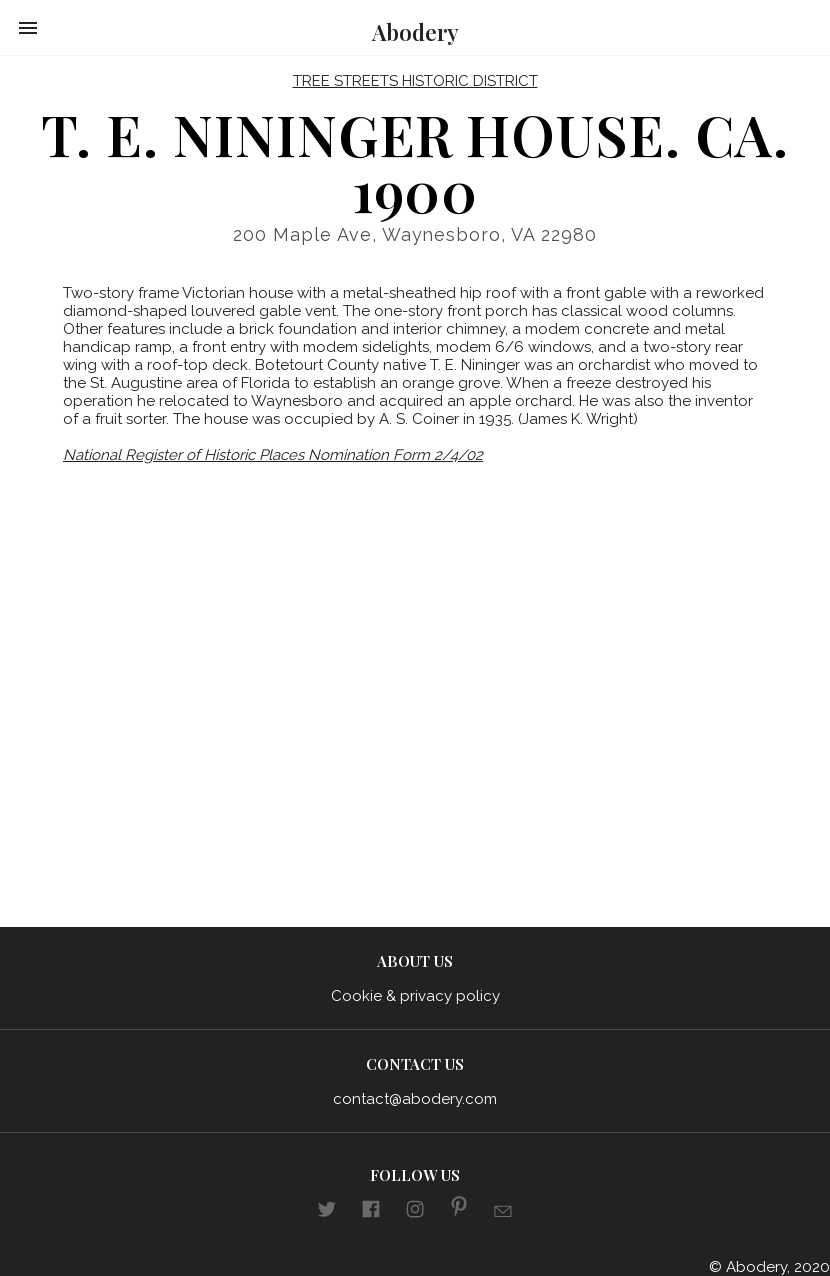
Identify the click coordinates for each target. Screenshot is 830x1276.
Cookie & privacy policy (415, 996)
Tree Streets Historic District (415, 81)
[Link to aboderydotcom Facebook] (371, 1212)
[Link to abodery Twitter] (327, 1212)
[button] (28, 28)
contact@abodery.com (415, 1099)
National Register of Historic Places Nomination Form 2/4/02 (273, 455)
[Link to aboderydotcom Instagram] (415, 1212)
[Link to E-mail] (503, 1214)
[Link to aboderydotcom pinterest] (459, 1209)
